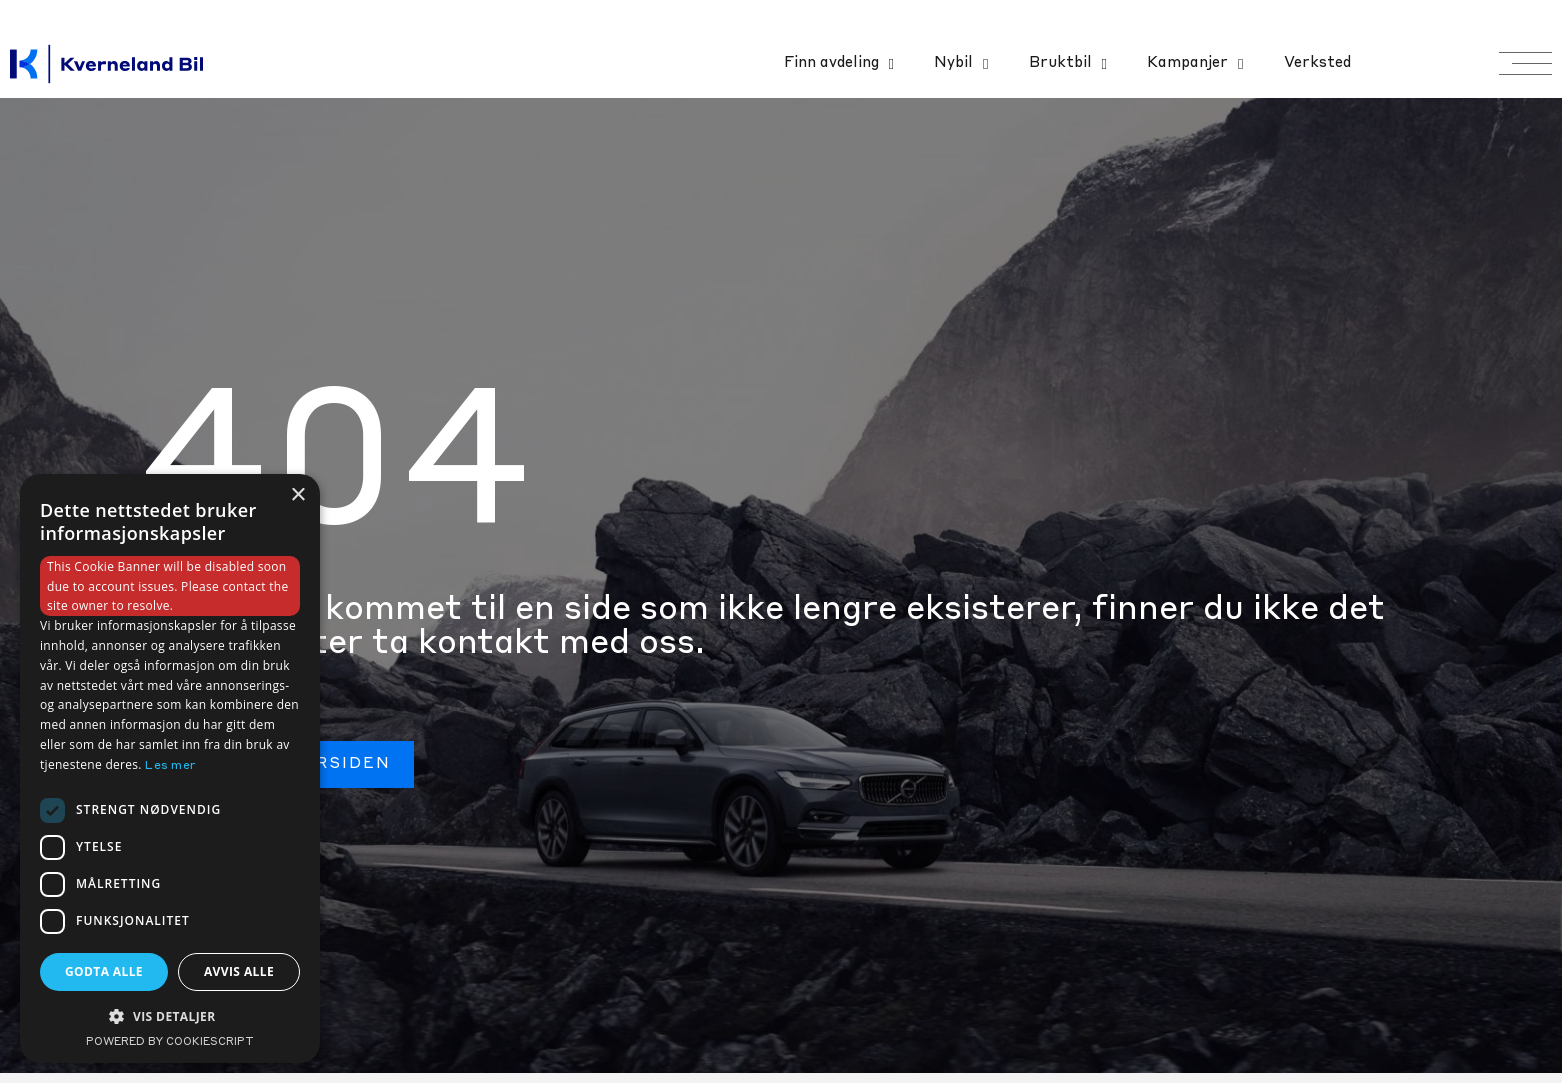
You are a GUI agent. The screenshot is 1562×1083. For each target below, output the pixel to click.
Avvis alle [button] (239, 971)
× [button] (297, 495)
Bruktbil (1068, 64)
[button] (170, 1016)
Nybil (961, 64)
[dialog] (170, 768)
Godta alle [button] (104, 971)
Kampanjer (1195, 64)
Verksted (1317, 63)
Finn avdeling (839, 64)
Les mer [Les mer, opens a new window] (170, 766)
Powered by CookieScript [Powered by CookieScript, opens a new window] (170, 1042)
